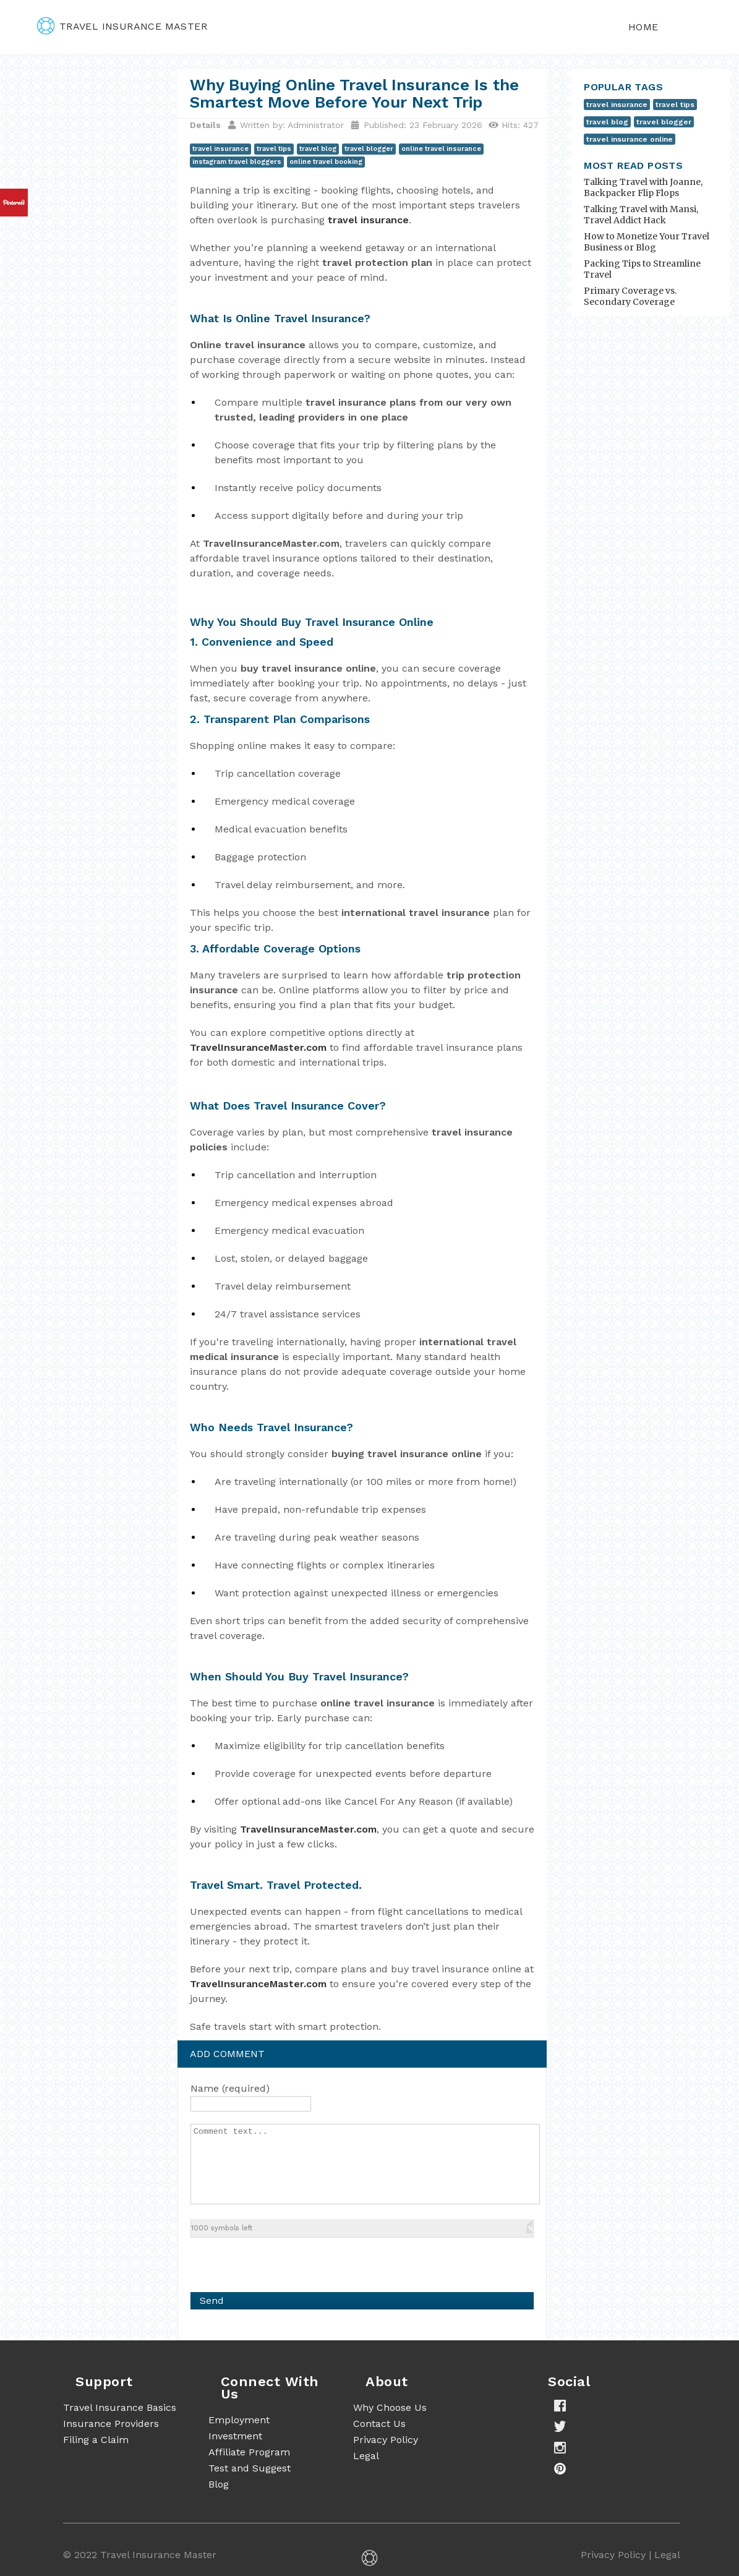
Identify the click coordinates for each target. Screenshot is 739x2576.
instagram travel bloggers (236, 162)
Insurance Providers (111, 2423)
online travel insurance (441, 149)
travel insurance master (122, 26)
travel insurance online (629, 139)
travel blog (317, 149)
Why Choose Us (390, 2407)
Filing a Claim (96, 2439)
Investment (235, 2436)
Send (212, 2300)
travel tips (274, 149)
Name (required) (230, 2088)
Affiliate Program (249, 2452)
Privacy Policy (385, 2439)
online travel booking (325, 162)
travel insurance (220, 149)
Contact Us (379, 2423)
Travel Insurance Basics (119, 2407)
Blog (218, 2484)
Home (643, 27)
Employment (239, 2420)
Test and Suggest (249, 2468)
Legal (366, 2456)
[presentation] (284, 2262)
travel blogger (368, 149)
